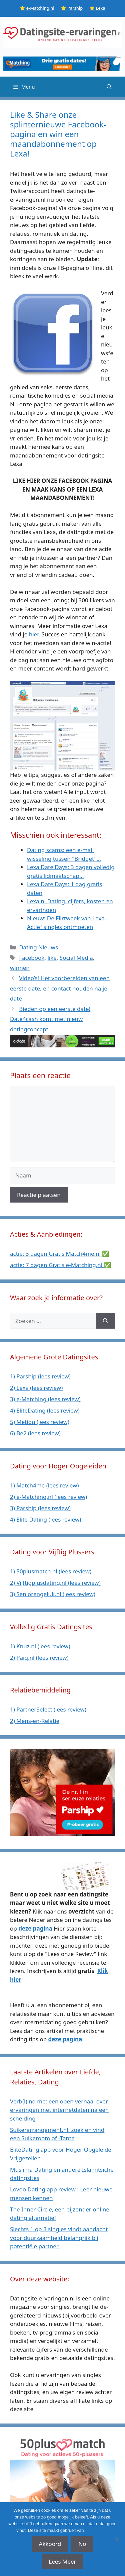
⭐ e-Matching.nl (37, 8)
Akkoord (50, 2544)
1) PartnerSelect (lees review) (48, 1709)
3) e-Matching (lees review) (45, 1399)
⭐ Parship (72, 8)
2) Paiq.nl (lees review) (39, 1657)
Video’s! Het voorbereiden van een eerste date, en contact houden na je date (60, 988)
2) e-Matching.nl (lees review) (48, 1497)
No (82, 2544)
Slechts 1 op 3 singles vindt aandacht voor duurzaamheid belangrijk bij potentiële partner (59, 2237)
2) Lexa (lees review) (36, 1388)
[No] (116, 2539)
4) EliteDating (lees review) (45, 1410)
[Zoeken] (105, 1321)
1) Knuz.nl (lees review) (40, 1646)
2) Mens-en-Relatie (34, 1721)
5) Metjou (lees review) (39, 1422)
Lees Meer (62, 2561)
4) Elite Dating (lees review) (45, 1519)
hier (34, 634)
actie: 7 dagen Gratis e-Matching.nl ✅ (60, 1265)
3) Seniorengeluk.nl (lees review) (52, 1594)
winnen (20, 967)
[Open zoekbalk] (109, 87)
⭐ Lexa (97, 8)
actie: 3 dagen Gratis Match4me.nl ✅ (59, 1253)
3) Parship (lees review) (40, 1508)
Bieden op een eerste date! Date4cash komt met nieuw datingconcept (50, 1019)
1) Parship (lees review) (40, 1376)
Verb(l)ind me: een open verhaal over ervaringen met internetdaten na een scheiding (59, 2109)
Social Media (76, 957)
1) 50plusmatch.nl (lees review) (50, 1571)
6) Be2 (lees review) (35, 1433)
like (51, 957)
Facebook (31, 957)
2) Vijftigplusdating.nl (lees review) (55, 1582)
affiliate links (97, 2530)
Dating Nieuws (38, 947)
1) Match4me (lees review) (44, 1485)
